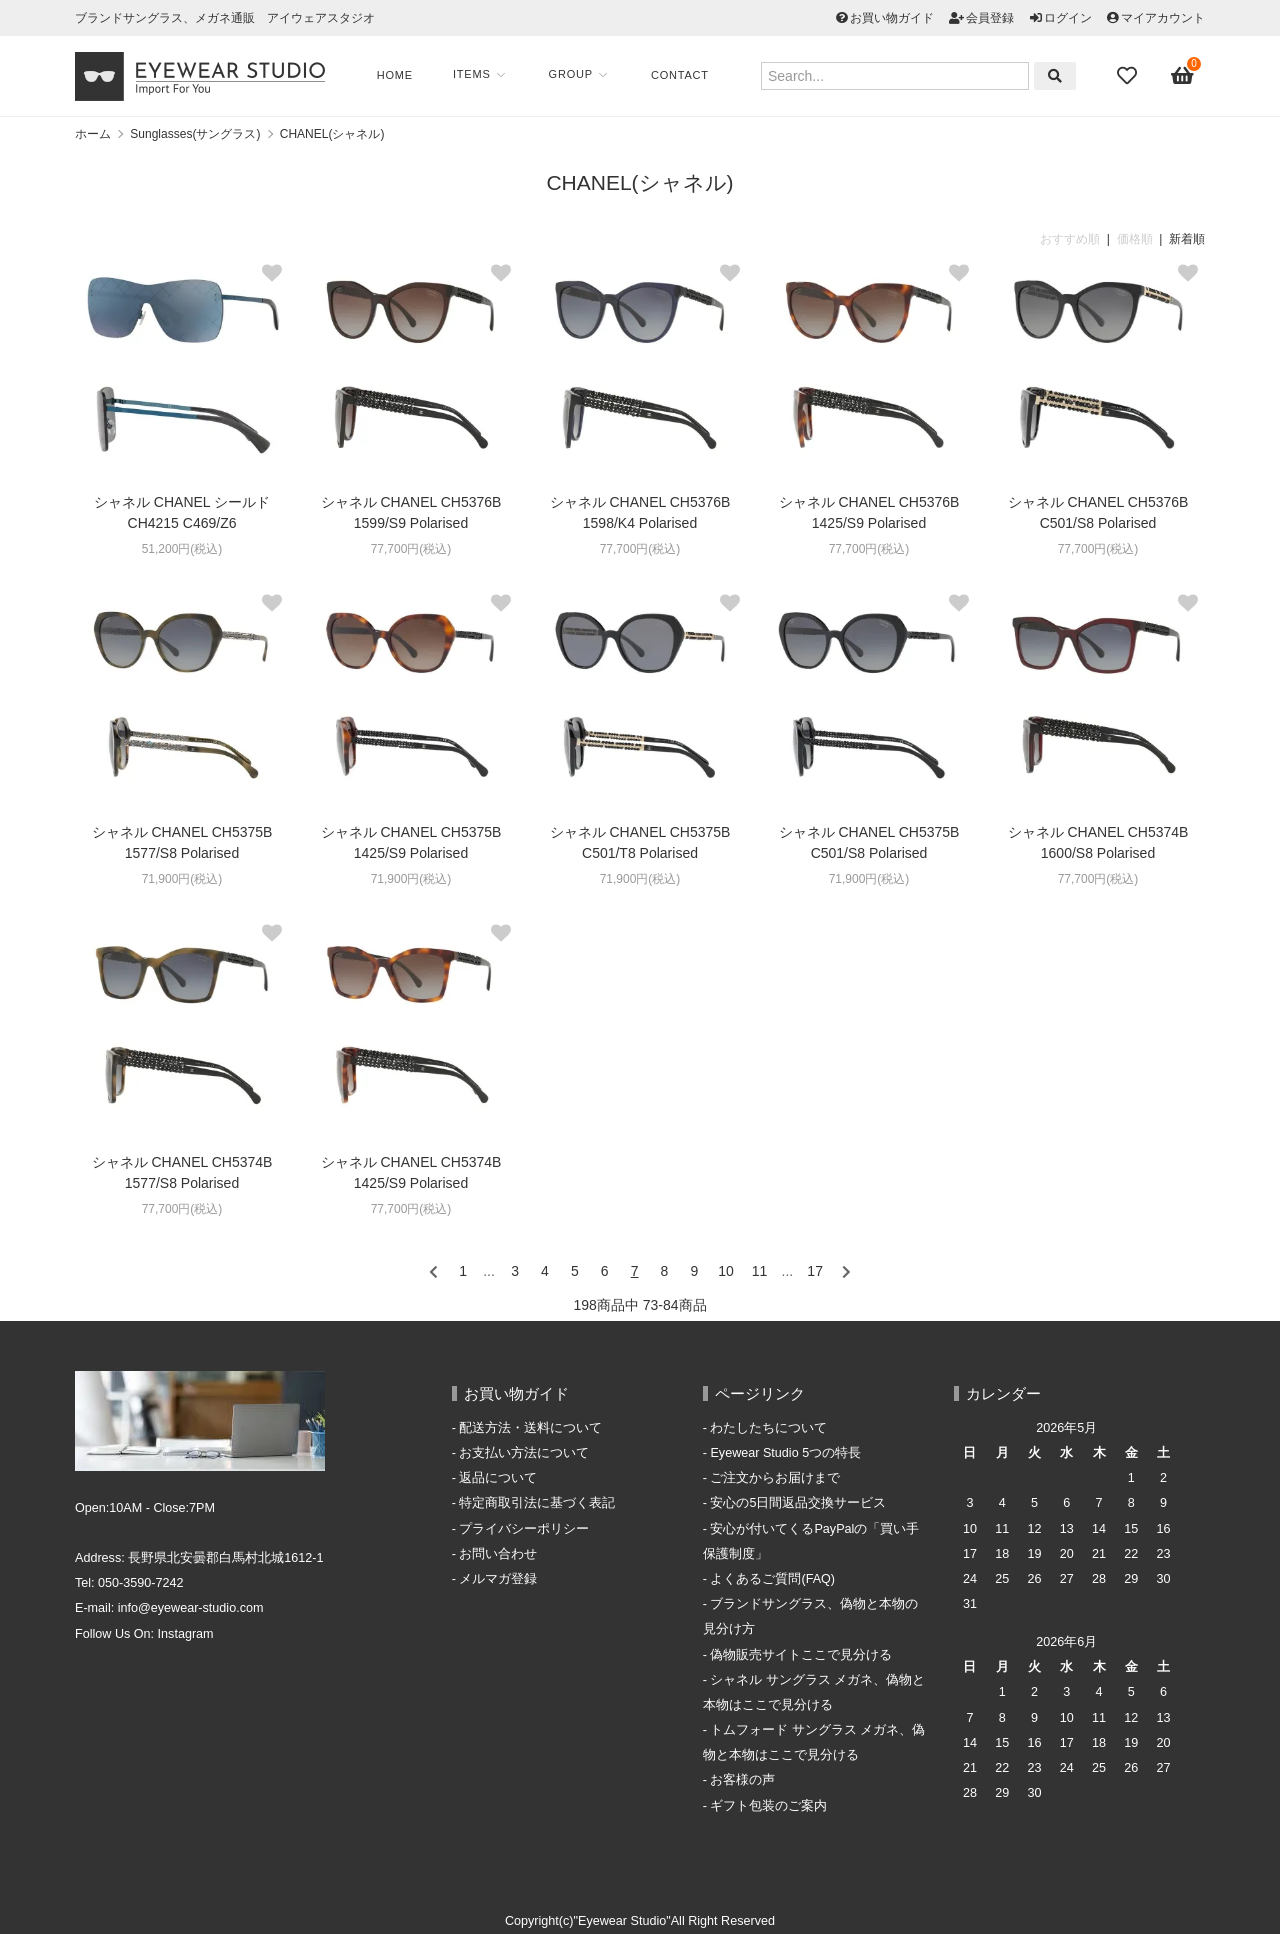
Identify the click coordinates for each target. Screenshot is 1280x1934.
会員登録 (990, 18)
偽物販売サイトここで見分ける (801, 1655)
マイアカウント (1163, 18)
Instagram (186, 1634)
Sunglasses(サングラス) (195, 134)
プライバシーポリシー (524, 1529)
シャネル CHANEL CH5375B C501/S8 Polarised (869, 842)
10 (726, 1271)
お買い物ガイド (892, 18)
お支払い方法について (524, 1453)
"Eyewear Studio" (622, 1921)
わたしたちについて (768, 1428)
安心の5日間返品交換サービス (798, 1503)
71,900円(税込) (182, 879)
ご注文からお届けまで (775, 1478)
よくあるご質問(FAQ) (772, 1579)
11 (760, 1271)
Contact (680, 75)
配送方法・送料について (530, 1428)
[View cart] (1183, 76)
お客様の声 (742, 1780)
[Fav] (1129, 76)
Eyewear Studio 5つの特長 (785, 1453)
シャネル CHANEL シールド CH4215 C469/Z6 (182, 512)
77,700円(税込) (411, 549)
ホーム (93, 134)
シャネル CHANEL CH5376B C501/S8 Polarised (1098, 512)
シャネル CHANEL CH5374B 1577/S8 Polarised (182, 1172)
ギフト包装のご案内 (768, 1806)
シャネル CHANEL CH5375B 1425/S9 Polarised (411, 842)
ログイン (1068, 18)
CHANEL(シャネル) (332, 134)
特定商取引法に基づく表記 (537, 1503)
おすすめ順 (1070, 239)
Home (395, 75)
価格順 (1135, 239)
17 (815, 1271)
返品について (498, 1478)
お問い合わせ (498, 1554)
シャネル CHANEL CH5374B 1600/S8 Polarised (1098, 842)
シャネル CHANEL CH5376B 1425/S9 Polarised (869, 512)
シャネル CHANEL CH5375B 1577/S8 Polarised (182, 842)
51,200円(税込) (182, 549)
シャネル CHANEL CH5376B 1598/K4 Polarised (640, 512)
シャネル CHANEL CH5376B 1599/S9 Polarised (411, 512)
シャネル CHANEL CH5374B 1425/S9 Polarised (411, 1172)
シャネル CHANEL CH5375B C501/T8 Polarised (640, 842)
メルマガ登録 (498, 1579)
